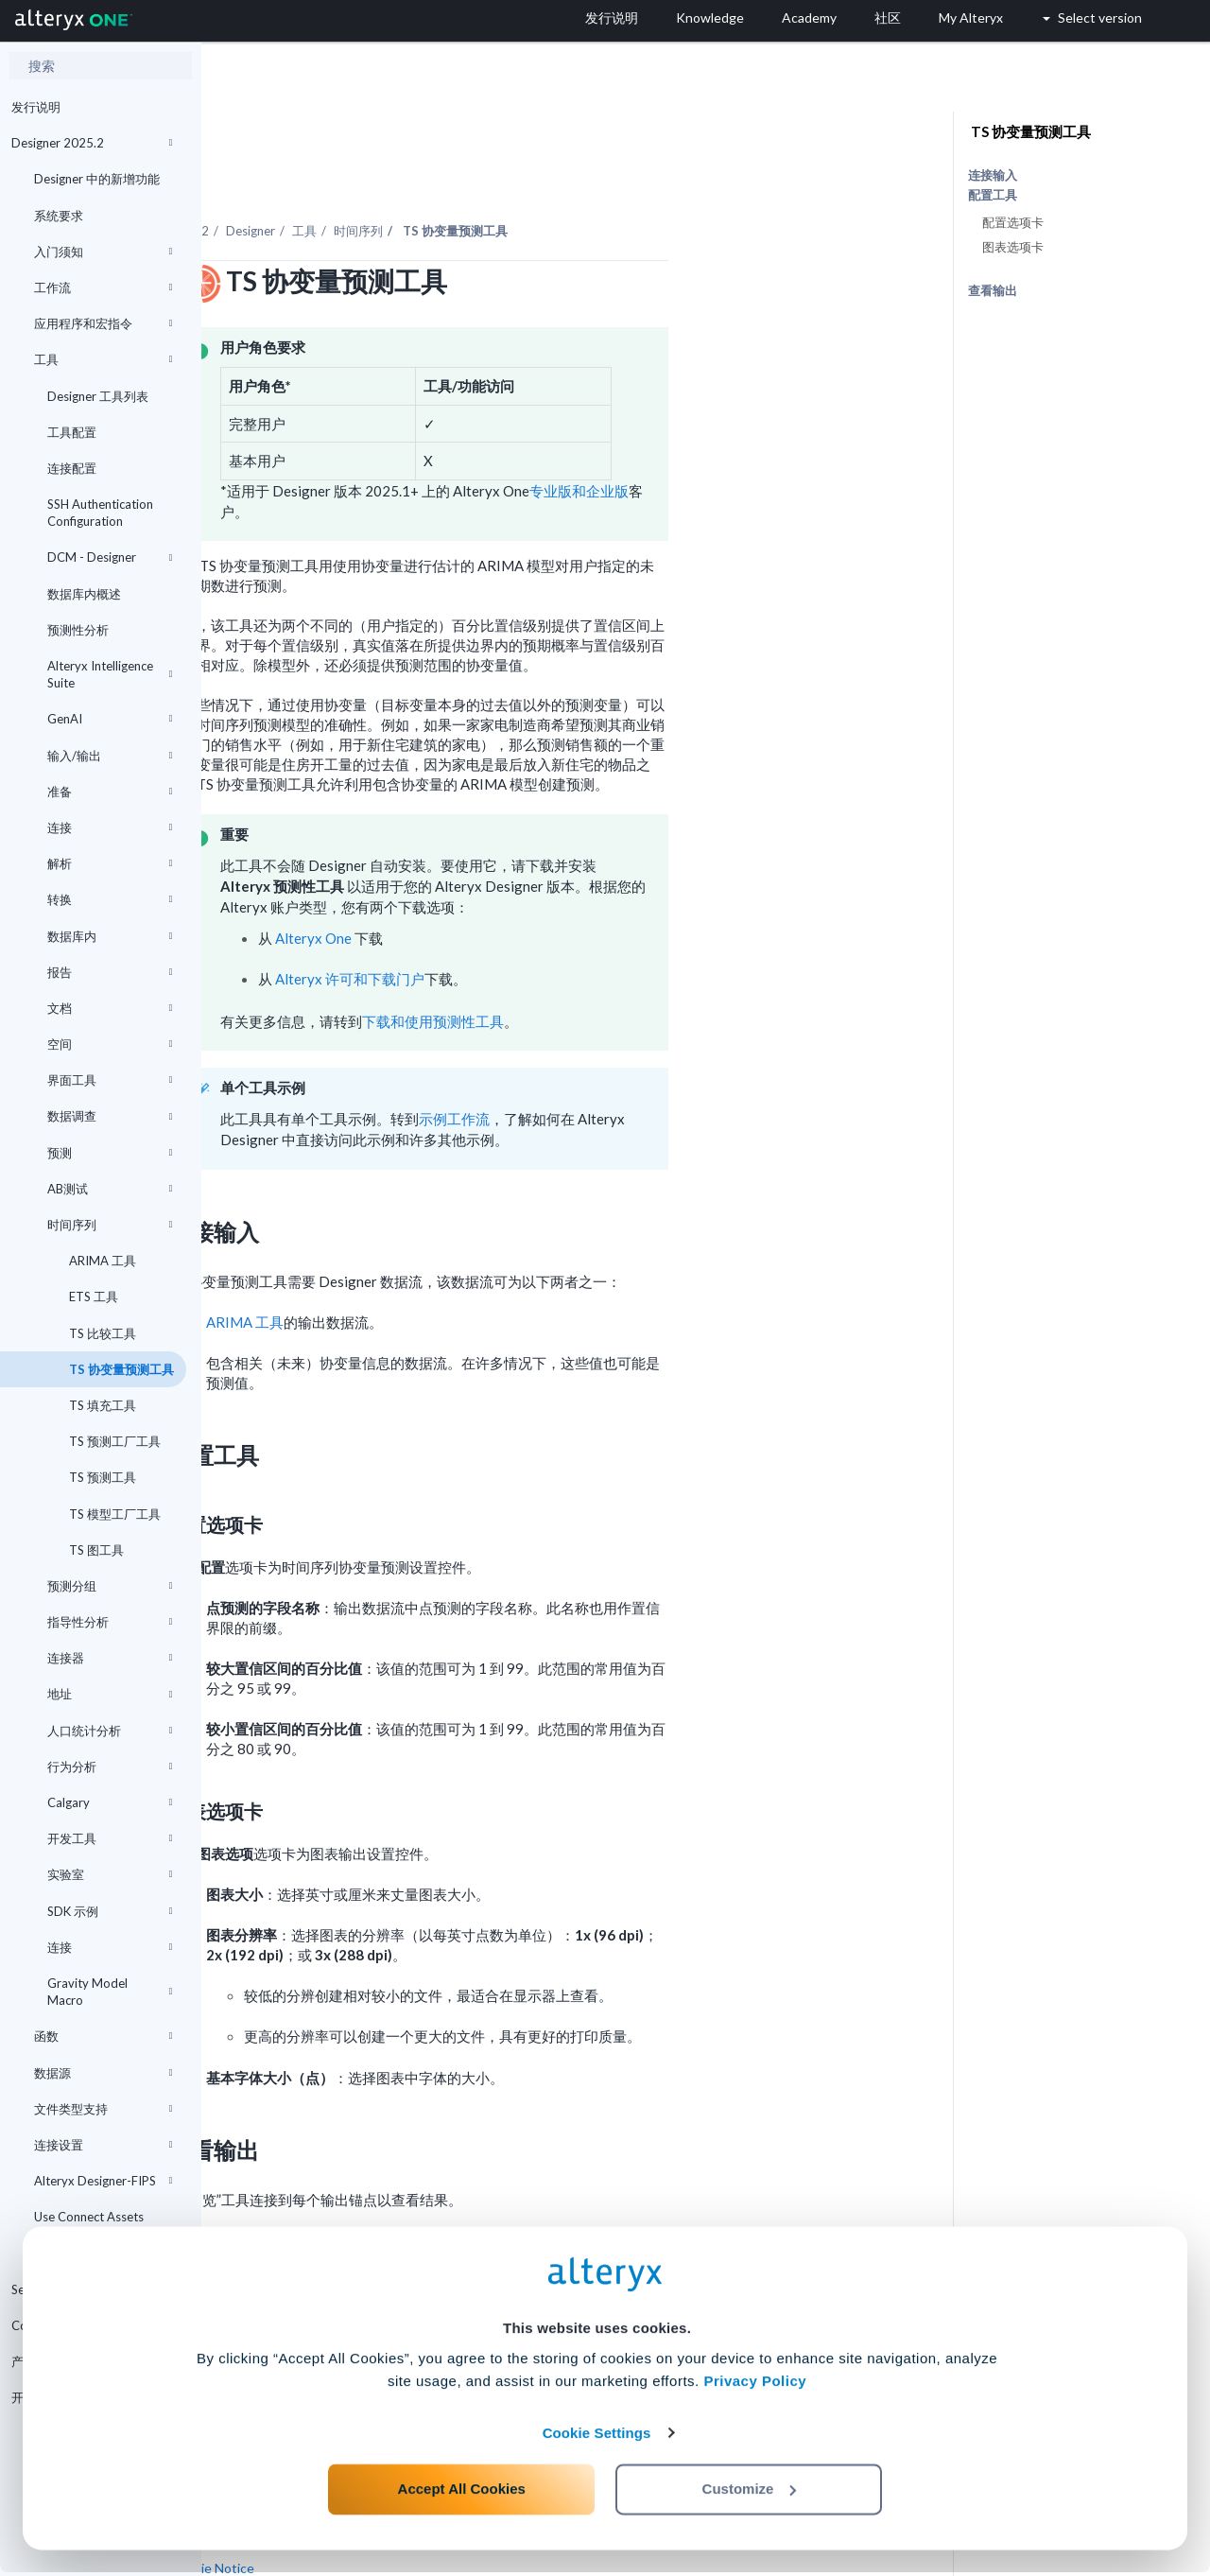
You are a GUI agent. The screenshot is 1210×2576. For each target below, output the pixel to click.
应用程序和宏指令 (103, 323)
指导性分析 (109, 1621)
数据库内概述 (84, 593)
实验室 (109, 1874)
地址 (109, 1693)
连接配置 (71, 468)
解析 (109, 863)
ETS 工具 (92, 1296)
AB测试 (109, 1188)
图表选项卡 (1013, 246)
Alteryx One (514, 886)
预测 (109, 1152)
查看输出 (992, 290)
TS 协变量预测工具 (120, 1369)
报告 (109, 972)
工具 (103, 359)
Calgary (109, 1802)
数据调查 (109, 1115)
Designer (451, 178)
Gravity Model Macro (109, 1992)
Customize (749, 2492)
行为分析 (109, 1766)
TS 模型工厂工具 (113, 1514)
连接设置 (103, 2144)
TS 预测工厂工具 (113, 1441)
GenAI (109, 718)
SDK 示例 (109, 1911)
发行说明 (35, 106)
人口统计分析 (109, 1730)
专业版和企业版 (780, 438)
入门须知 (103, 251)
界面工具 (109, 1080)
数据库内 (109, 936)
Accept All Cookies (462, 2492)
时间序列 (109, 1224)
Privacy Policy (754, 2384)
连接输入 (992, 175)
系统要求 (58, 215)
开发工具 (109, 1838)
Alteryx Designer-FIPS (103, 2180)
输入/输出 (109, 755)
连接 (109, 827)
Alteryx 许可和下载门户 (551, 926)
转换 (109, 899)
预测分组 (109, 1585)
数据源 (103, 2072)
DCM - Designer (109, 557)
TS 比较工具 (101, 1333)
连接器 (109, 1657)
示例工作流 (655, 1066)
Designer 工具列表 (97, 396)
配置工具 (992, 195)
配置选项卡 (1013, 222)
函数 (103, 2036)
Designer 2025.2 (91, 142)
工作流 (103, 287)
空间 (109, 1044)
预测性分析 (78, 629)
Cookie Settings (597, 2436)
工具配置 (71, 432)
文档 (109, 1008)
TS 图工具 (95, 1550)
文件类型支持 (103, 2108)
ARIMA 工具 (101, 1260)
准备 (109, 791)
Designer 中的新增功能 (97, 178)
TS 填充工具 (101, 1405)
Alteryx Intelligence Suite (109, 674)
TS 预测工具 (101, 1477)
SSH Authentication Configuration (100, 512)
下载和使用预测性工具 (634, 969)
